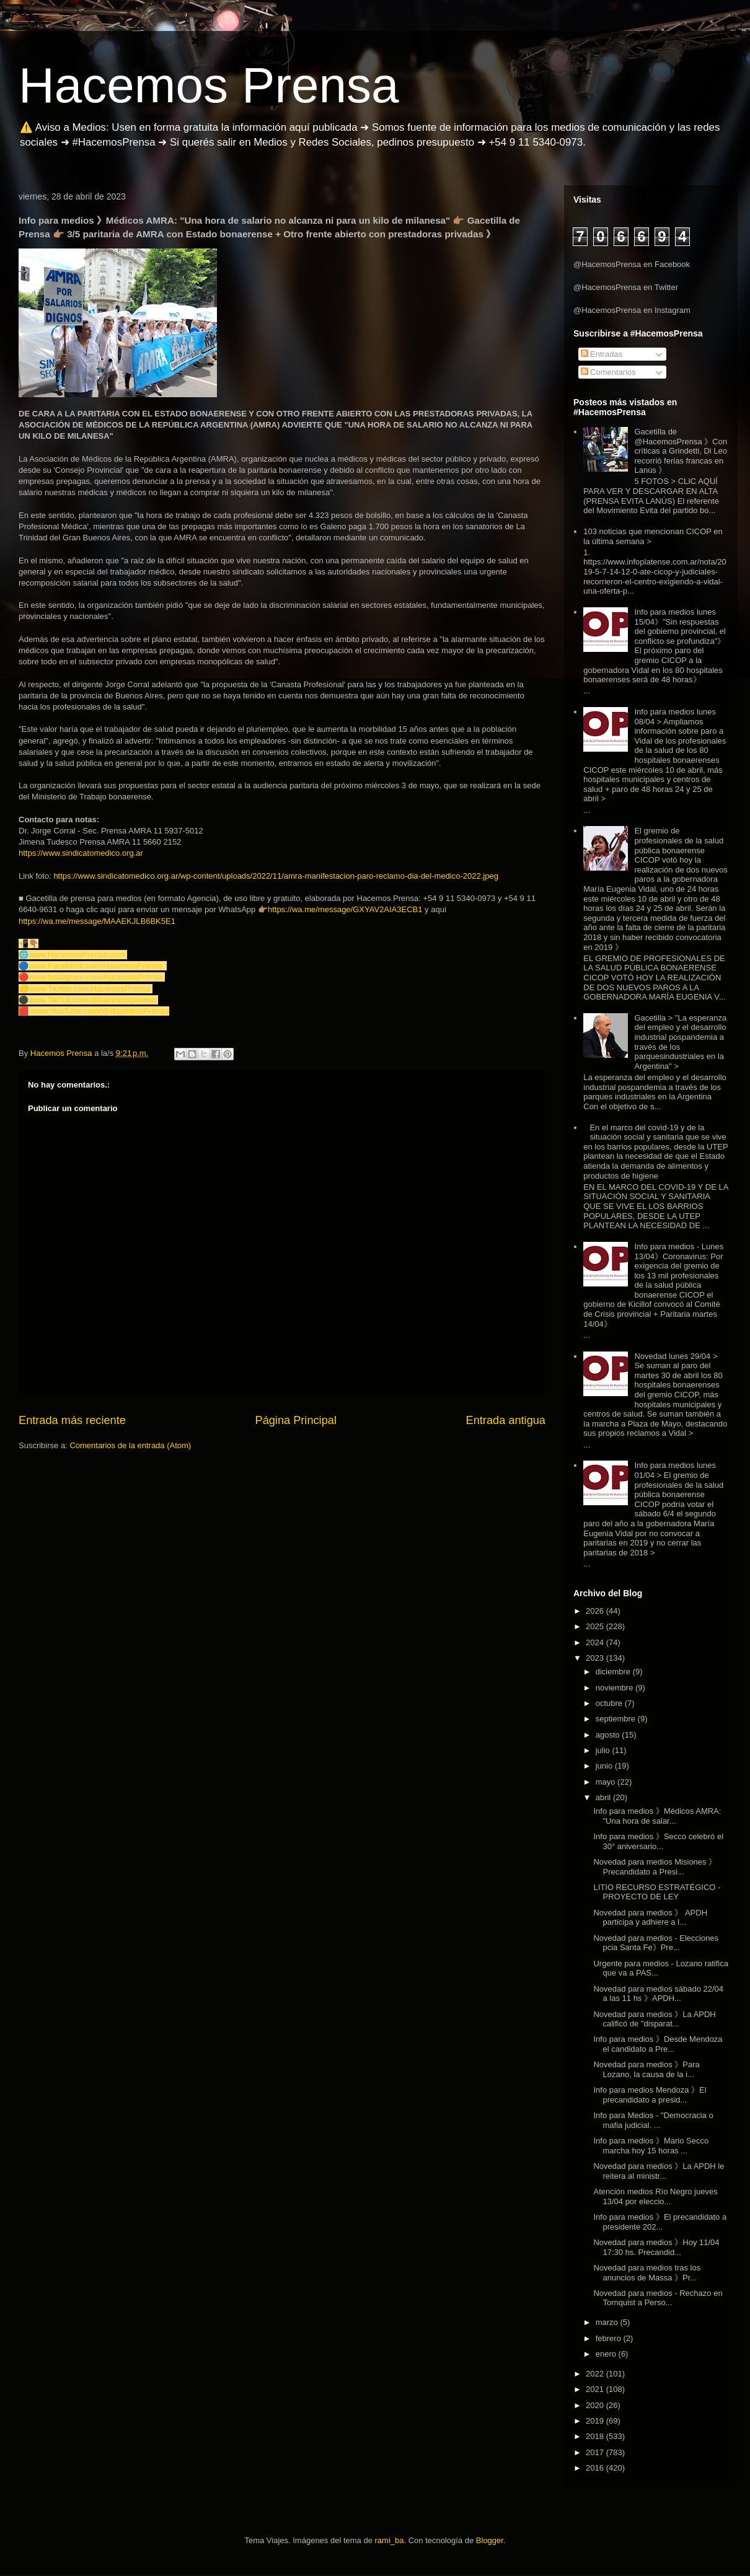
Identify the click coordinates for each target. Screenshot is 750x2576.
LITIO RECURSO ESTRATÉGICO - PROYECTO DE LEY (656, 1892)
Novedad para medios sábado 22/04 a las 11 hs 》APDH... (658, 1993)
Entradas (602, 354)
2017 (596, 2452)
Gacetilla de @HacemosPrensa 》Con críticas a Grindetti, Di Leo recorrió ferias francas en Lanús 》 (680, 451)
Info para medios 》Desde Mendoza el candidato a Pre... (657, 2044)
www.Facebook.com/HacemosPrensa (95, 965)
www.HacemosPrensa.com (77, 954)
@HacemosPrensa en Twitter (625, 287)
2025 (596, 1626)
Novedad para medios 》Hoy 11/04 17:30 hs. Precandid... (656, 2247)
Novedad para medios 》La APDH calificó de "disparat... (654, 2019)
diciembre (614, 1671)
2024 (596, 1642)
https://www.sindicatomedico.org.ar (81, 853)
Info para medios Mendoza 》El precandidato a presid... (649, 2094)
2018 (596, 2436)
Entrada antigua (505, 1420)
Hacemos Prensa (209, 85)
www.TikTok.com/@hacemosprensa (92, 999)
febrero (610, 2338)
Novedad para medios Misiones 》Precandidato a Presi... (655, 1866)
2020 (596, 2405)
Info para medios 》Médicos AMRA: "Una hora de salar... (657, 1816)
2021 (596, 2389)
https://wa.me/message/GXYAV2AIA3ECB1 (345, 909)
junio (605, 1765)
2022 (596, 2373)
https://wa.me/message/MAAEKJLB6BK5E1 (97, 921)
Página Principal (296, 1420)
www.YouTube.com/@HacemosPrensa (100, 1011)
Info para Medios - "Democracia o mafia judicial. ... (653, 2120)
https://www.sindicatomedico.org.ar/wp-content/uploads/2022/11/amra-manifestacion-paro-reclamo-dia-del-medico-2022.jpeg (275, 876)
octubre (610, 1703)
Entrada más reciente (72, 1420)
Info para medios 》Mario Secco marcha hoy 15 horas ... (650, 2145)
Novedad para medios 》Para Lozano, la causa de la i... (646, 2069)
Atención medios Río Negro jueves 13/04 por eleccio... (655, 2196)
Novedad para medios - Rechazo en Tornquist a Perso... (657, 2298)
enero (607, 2353)
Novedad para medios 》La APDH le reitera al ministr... (658, 2171)
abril (604, 1797)
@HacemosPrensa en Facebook (631, 264)
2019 (596, 2420)
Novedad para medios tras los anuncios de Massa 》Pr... (646, 2272)
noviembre (615, 1687)
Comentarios (608, 372)
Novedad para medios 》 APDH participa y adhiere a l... (650, 1917)
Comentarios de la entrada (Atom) (130, 1445)
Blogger (489, 2540)
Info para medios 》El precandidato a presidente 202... (659, 2221)
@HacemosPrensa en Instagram (631, 310)
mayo (606, 1782)
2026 (596, 1610)
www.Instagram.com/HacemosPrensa (96, 977)
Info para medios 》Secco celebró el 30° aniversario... (658, 1841)
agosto (609, 1734)
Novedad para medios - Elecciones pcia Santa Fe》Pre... (655, 1943)
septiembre (617, 1718)
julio (604, 1750)
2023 (596, 1658)
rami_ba (389, 2540)
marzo (608, 2322)
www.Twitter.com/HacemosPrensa (90, 988)
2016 (596, 2468)
